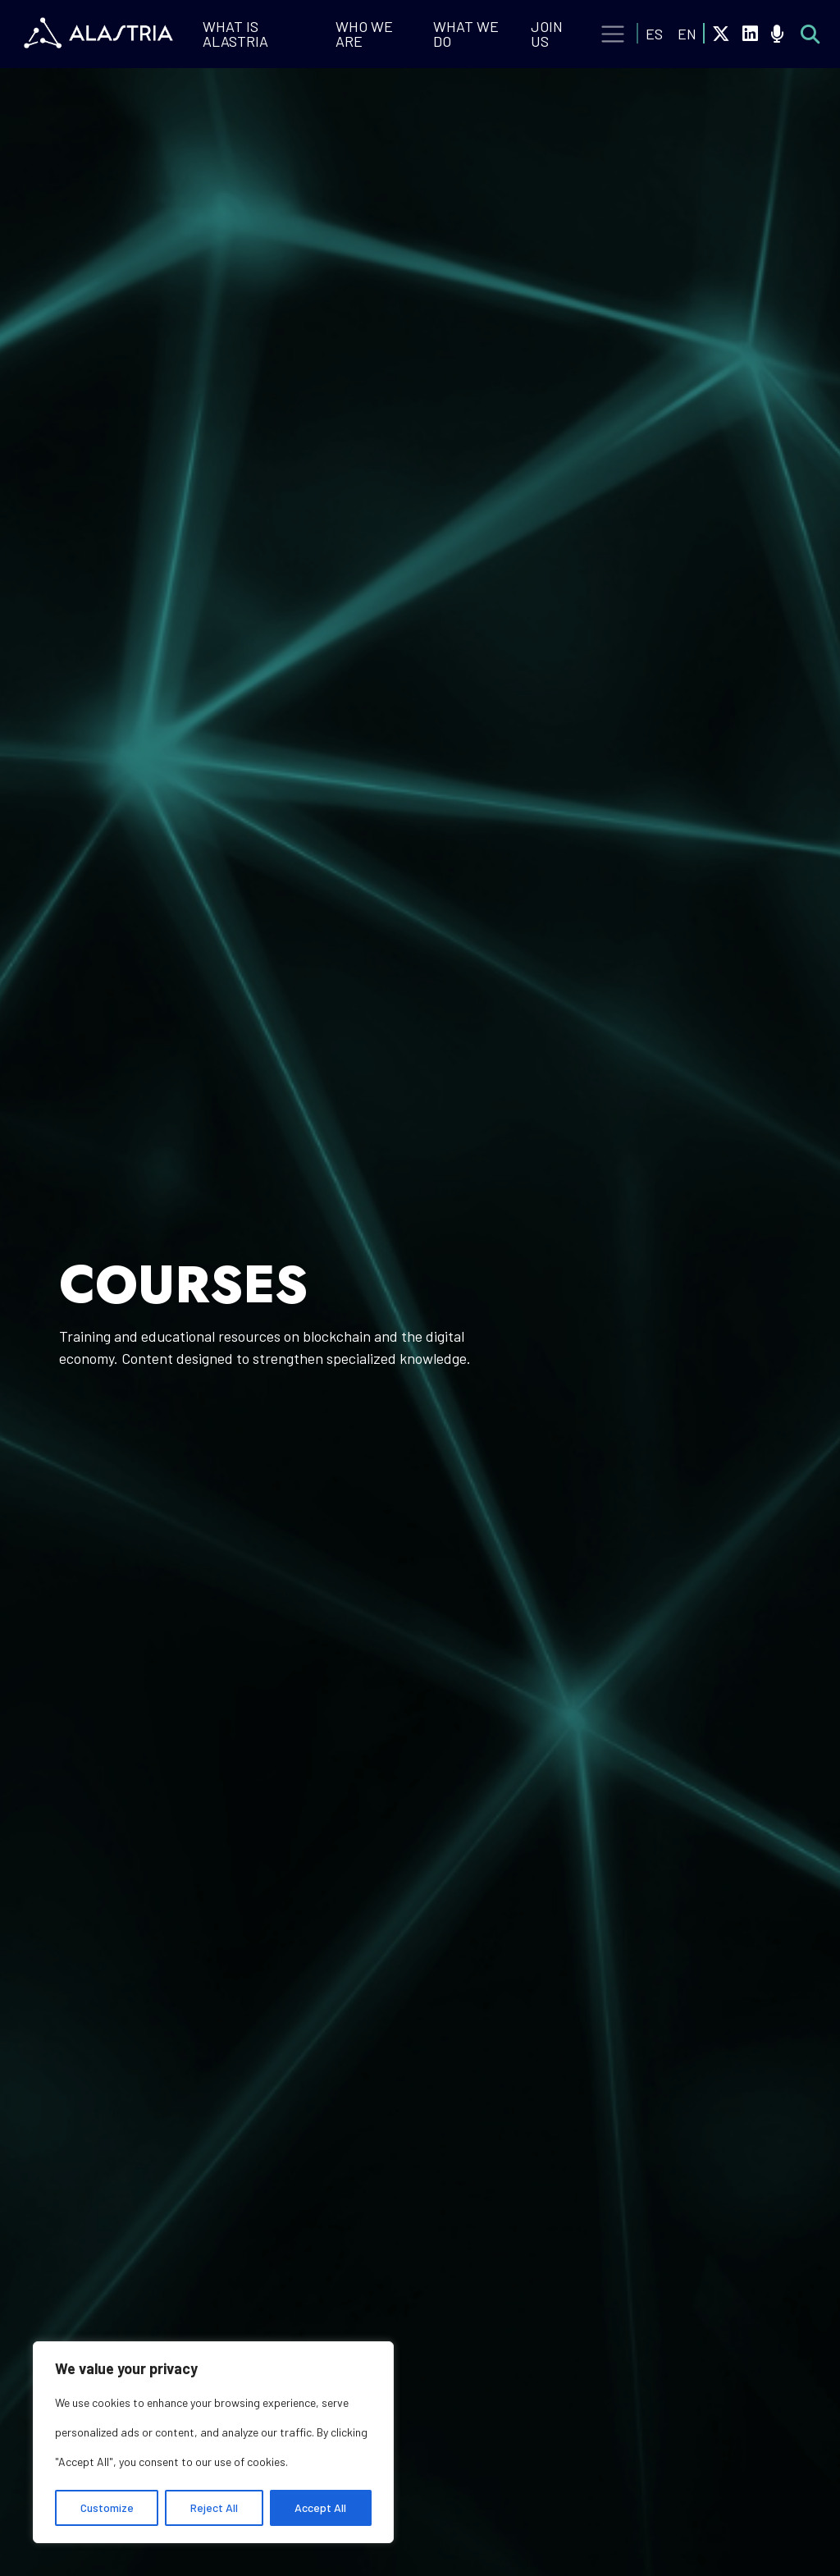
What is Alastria (235, 33)
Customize (107, 2507)
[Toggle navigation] (613, 34)
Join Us (547, 33)
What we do (466, 33)
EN (687, 34)
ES (654, 34)
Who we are (364, 33)
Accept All (320, 2507)
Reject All (214, 2507)
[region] (213, 2442)
